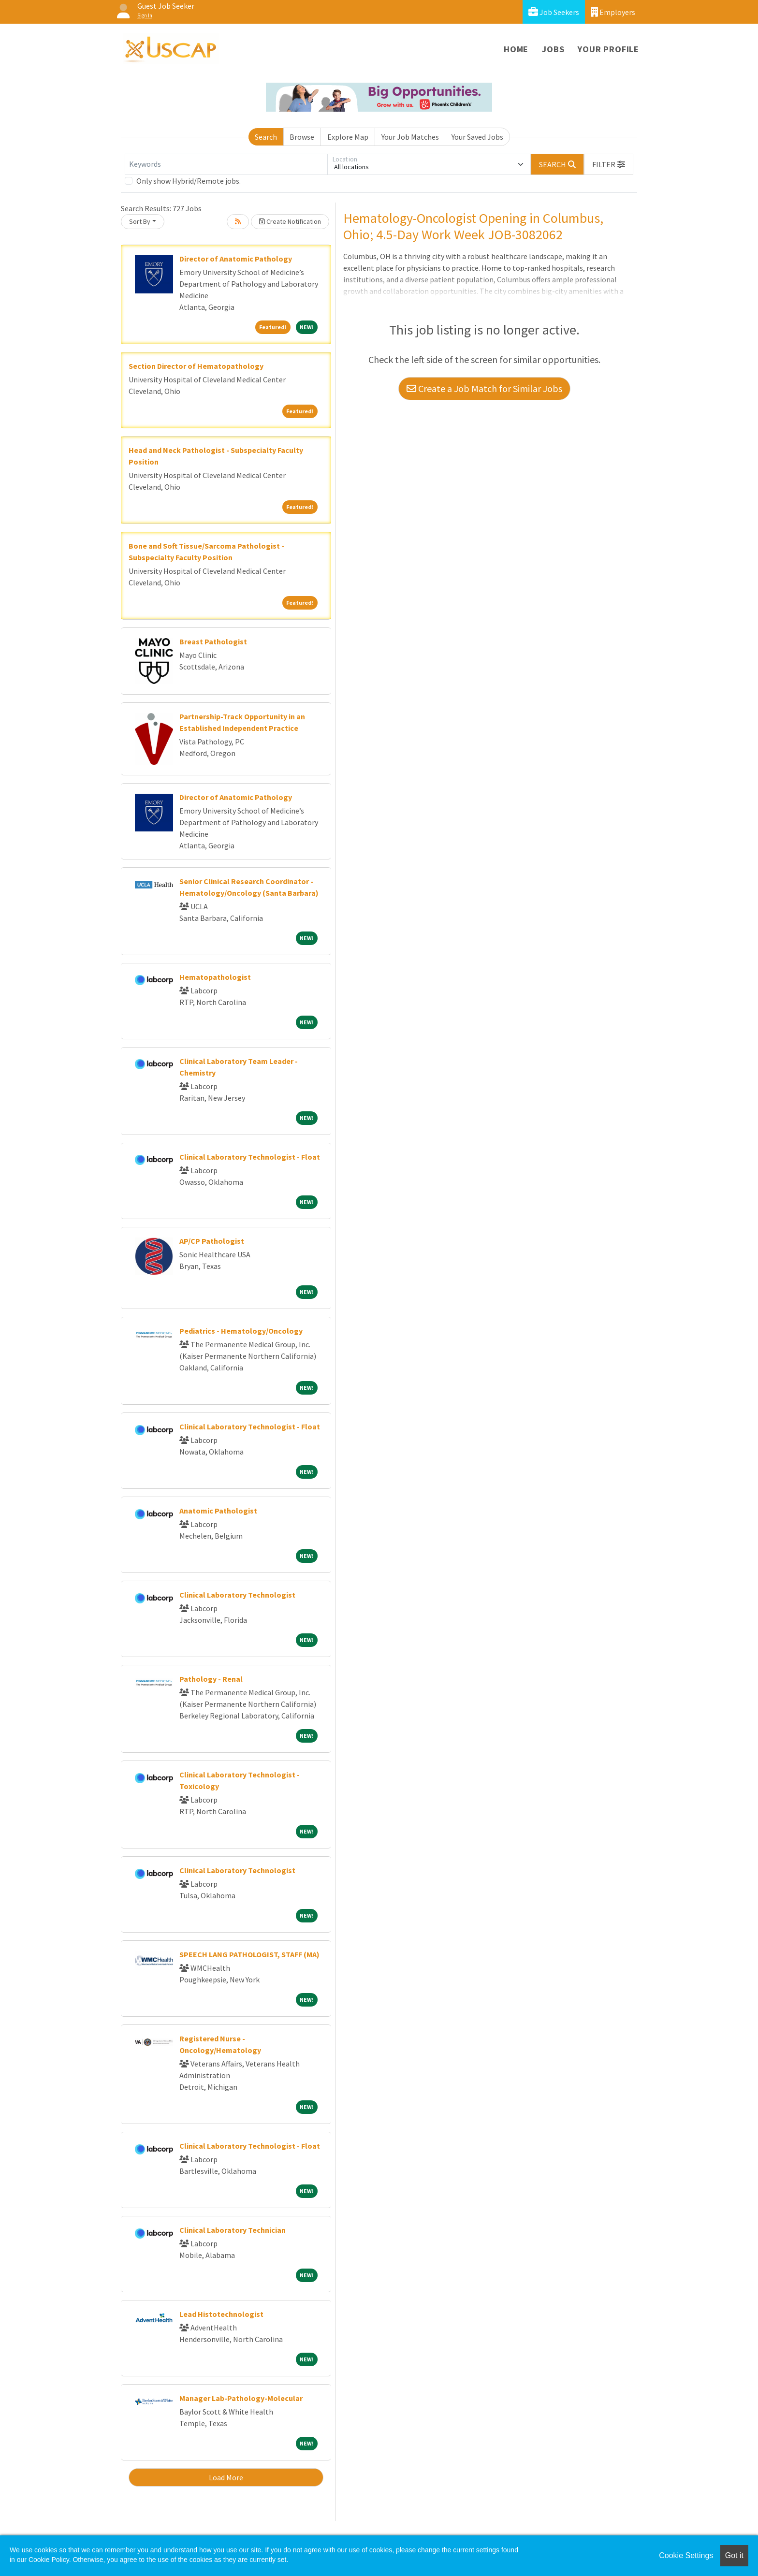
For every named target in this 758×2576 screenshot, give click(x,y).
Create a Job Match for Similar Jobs (484, 388)
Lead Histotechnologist (221, 2314)
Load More (226, 2477)
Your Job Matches (410, 137)
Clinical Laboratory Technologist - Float (249, 1157)
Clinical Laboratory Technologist (237, 1595)
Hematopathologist (215, 977)
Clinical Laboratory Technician (232, 2230)
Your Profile (608, 49)
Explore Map (347, 137)
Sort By (139, 221)
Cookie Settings (686, 2555)
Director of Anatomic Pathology (235, 258)
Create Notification (290, 221)
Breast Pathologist (213, 641)
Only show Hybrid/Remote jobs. (188, 181)
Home (516, 49)
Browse (302, 137)
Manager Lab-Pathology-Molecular (241, 2398)
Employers (613, 12)
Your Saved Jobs (477, 137)
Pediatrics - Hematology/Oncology (241, 1331)
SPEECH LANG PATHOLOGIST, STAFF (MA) (249, 1954)
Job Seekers (553, 12)
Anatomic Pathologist (218, 1510)
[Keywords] (226, 164)
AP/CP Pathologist (211, 1241)
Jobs (553, 49)
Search (266, 137)
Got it (734, 2555)
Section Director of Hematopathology (196, 366)
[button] (608, 164)
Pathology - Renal (211, 1679)
